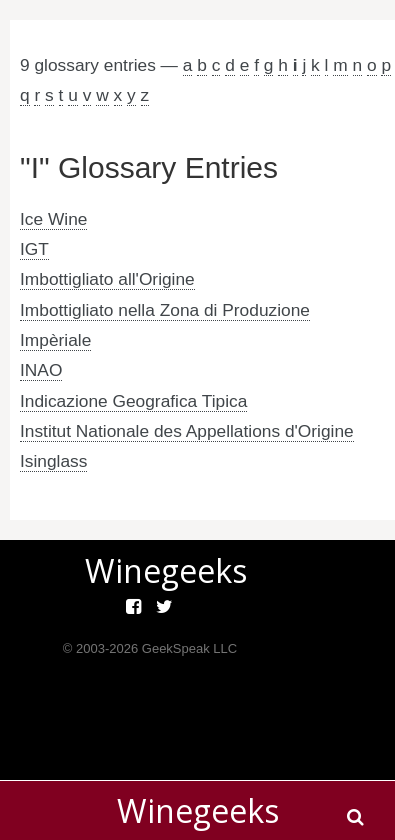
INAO (41, 370)
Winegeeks (198, 810)
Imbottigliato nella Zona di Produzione (165, 310)
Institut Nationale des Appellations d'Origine (187, 431)
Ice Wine (53, 219)
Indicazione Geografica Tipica (133, 401)
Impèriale (55, 340)
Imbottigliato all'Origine (107, 279)
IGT (34, 249)
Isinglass (53, 461)
